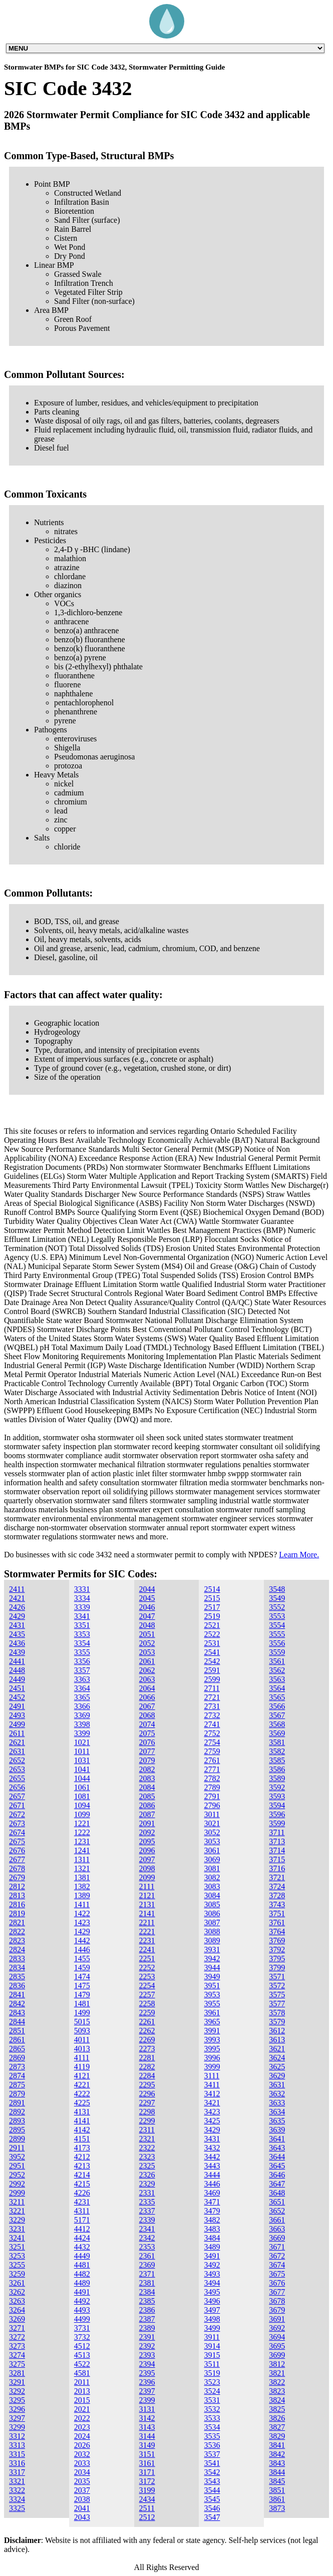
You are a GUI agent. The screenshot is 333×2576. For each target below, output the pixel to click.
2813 (17, 1895)
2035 (82, 2481)
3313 (17, 2445)
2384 (147, 2292)
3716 (277, 1868)
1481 (82, 2003)
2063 (147, 1679)
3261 (17, 2283)
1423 (82, 1922)
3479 (212, 2211)
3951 (212, 1985)
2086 (147, 1805)
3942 (212, 1958)
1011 (82, 1751)
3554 (277, 1625)
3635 (277, 2120)
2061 (147, 1661)
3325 (17, 2508)
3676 (277, 2283)
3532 (212, 2409)
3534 (212, 2427)
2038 (82, 2499)
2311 (147, 2129)
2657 (17, 1796)
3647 (277, 2184)
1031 (82, 1760)
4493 (82, 2310)
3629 (277, 2075)
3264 (17, 2310)
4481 (82, 2265)
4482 (82, 2274)
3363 (82, 1679)
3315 (17, 2454)
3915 (212, 2355)
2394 (147, 2364)
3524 (212, 2391)
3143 (147, 2427)
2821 (17, 1922)
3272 (17, 2337)
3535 (212, 2436)
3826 (277, 2418)
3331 (82, 1589)
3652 (277, 2211)
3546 (212, 2508)
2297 (147, 2102)
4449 (82, 2256)
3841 (277, 2445)
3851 (277, 2490)
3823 (277, 2391)
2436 (17, 1643)
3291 (17, 2382)
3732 (82, 2337)
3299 (17, 2427)
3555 (277, 1634)
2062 (147, 1670)
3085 (212, 1904)
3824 (277, 2400)
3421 (212, 2102)
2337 (147, 2211)
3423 (212, 2111)
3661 (277, 2220)
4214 (82, 2175)
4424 (82, 2238)
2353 (147, 2247)
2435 (17, 1634)
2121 (147, 1895)
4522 (82, 2364)
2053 (147, 1652)
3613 (277, 2039)
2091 (147, 1823)
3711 (276, 1832)
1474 (82, 1976)
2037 (82, 2490)
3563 (277, 1679)
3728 (277, 1895)
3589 (277, 1778)
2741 (212, 1724)
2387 (147, 2319)
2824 (17, 1949)
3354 (82, 1643)
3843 (277, 2463)
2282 (147, 2066)
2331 (147, 2193)
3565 (277, 1697)
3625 (277, 2066)
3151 (147, 2454)
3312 (17, 2436)
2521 (212, 1625)
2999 (17, 2193)
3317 (17, 2472)
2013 (82, 2391)
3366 (82, 1706)
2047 (147, 1616)
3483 (212, 2229)
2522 (212, 1634)
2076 (147, 1742)
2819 (17, 1913)
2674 (17, 1832)
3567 (277, 1715)
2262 (147, 2030)
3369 (82, 1715)
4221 (82, 2084)
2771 (212, 1769)
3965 (212, 2021)
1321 (82, 1868)
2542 (212, 1661)
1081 (82, 1796)
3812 (277, 2364)
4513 (82, 2355)
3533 (212, 2418)
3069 (212, 1859)
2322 (147, 2147)
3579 (277, 2021)
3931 (212, 1949)
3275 (17, 2364)
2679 (17, 1877)
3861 (277, 2499)
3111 (211, 2075)
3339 (82, 1607)
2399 (147, 2400)
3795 (277, 1958)
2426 (17, 1607)
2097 (147, 1859)
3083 (212, 1886)
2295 (147, 2084)
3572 (277, 1985)
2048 (147, 1625)
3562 (277, 1670)
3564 (277, 1688)
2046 (147, 1607)
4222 (82, 2093)
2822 (17, 1931)
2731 (212, 1706)
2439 (17, 1652)
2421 (17, 1598)
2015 (82, 2400)
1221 (82, 1823)
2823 (17, 1940)
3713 (277, 1841)
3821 (277, 2373)
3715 (277, 1859)
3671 (277, 2247)
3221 (17, 2211)
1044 (82, 1778)
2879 (17, 2093)
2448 (17, 1670)
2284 (147, 2075)
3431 (212, 2138)
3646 (277, 2175)
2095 (147, 1841)
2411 (17, 1589)
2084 (147, 1787)
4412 (82, 2229)
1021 (82, 1742)
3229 (17, 2220)
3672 (277, 2256)
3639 (277, 2129)
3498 (212, 2319)
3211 (17, 2202)
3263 (17, 2301)
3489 (212, 2247)
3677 (277, 2292)
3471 (212, 2202)
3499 (212, 2328)
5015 (82, 2021)
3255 (17, 2265)
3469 (212, 2193)
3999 (212, 2066)
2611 (17, 1733)
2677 (17, 1859)
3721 (277, 1877)
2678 (17, 1868)
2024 (82, 2436)
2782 (212, 1778)
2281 (147, 2057)
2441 (17, 1661)
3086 (212, 1913)
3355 (82, 1652)
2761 (212, 1760)
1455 (82, 1958)
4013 (82, 2048)
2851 (17, 2030)
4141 (82, 2120)
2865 (17, 2048)
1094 (82, 1805)
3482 (212, 2220)
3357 (82, 1670)
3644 (277, 2157)
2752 (212, 1733)
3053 (212, 1841)
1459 (82, 1967)
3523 (212, 2382)
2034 (82, 2472)
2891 (17, 2102)
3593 (277, 1796)
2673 (17, 1823)
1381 (82, 1877)
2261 (147, 2021)
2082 (147, 1769)
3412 (212, 2093)
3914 (212, 2346)
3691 (277, 2319)
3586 (277, 1769)
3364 (82, 1688)
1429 (82, 1931)
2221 (147, 1931)
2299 (147, 2120)
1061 (82, 1787)
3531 (212, 2400)
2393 (147, 2355)
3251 (17, 2247)
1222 (82, 1832)
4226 (82, 2193)
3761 (277, 1922)
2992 (17, 2184)
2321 (147, 2138)
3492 (212, 2265)
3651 (277, 2202)
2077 (147, 1751)
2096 (147, 1850)
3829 (277, 2436)
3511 (211, 2364)
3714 (277, 1850)
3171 (147, 2472)
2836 (17, 1985)
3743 (277, 1904)
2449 (17, 1679)
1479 (82, 1994)
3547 (212, 2517)
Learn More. (299, 1554)
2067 (147, 1706)
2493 (17, 1715)
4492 (82, 2301)
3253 (17, 2256)
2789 (212, 1787)
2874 (17, 2075)
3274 (17, 2355)
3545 (212, 2499)
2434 (147, 2499)
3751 (277, 1913)
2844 (17, 2021)
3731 (82, 2328)
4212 (82, 2157)
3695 (277, 2346)
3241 (17, 2238)
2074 (147, 1724)
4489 (82, 2283)
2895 (17, 2129)
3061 (212, 1850)
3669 (277, 2238)
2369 (147, 2265)
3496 (212, 2301)
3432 (212, 2147)
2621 (17, 1742)
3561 (277, 1661)
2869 (17, 2057)
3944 (212, 1967)
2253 (147, 1976)
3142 (147, 2418)
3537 (212, 2454)
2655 (17, 1778)
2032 (82, 2454)
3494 (212, 2283)
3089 (212, 1940)
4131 (82, 2111)
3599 (277, 1823)
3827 (277, 2427)
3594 (277, 1805)
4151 (82, 2138)
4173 (82, 2147)
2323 (147, 2157)
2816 (17, 1904)
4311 (82, 2211)
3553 (277, 1616)
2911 (17, 2147)
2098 (147, 1868)
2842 (17, 2003)
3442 (212, 2157)
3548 (277, 1589)
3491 (212, 2256)
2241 (147, 1949)
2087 (147, 1814)
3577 (277, 2003)
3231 (17, 2229)
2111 (147, 1886)
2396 (147, 2382)
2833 (17, 1958)
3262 (17, 2292)
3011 (211, 1814)
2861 (17, 2039)
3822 (277, 2382)
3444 (212, 2175)
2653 (17, 1769)
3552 (277, 1607)
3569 (277, 1733)
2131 (147, 1904)
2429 (17, 1616)
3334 (82, 1598)
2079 (147, 1760)
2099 (147, 1877)
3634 (277, 2111)
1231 (82, 1841)
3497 (212, 2310)
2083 (147, 1778)
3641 (277, 2138)
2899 (17, 2138)
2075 (147, 1733)
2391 (147, 2337)
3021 (212, 1823)
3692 (277, 2328)
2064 (147, 1688)
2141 (147, 1913)
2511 (147, 2508)
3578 (277, 2012)
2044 (147, 1589)
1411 (82, 1904)
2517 (212, 1607)
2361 (147, 2256)
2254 (147, 1985)
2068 (147, 1715)
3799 (277, 1967)
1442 (82, 1940)
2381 (147, 2283)
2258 (147, 2003)
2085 (147, 1796)
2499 (17, 1724)
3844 (277, 2472)
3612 (277, 2030)
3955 (212, 2003)
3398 (82, 1724)
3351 (82, 1625)
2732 (212, 1715)
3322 (17, 2490)
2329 (147, 2184)
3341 (82, 1616)
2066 (147, 1697)
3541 (212, 2463)
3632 (277, 2093)
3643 (277, 2147)
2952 (17, 2175)
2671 (17, 1805)
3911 (211, 2337)
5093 (82, 2030)
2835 (17, 1976)
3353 (82, 1634)
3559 (277, 1652)
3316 (17, 2463)
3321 (17, 2481)
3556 (277, 1643)
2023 (82, 2427)
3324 (17, 2499)
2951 (17, 2166)
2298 (147, 2111)
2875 (17, 2084)
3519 (212, 2373)
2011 (82, 2382)
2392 (147, 2346)
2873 (17, 2066)
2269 (147, 2039)
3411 (211, 2084)
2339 (147, 2220)
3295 (17, 2400)
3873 (277, 2508)
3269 (17, 2319)
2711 (211, 1688)
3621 (277, 2048)
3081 (212, 1868)
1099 (82, 1814)
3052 (212, 1832)
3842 (277, 2454)
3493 (212, 2274)
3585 (277, 1760)
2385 (147, 2301)
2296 (147, 2093)
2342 (147, 2238)
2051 (147, 1634)
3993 (212, 2039)
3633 (277, 2102)
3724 (277, 1886)
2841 (17, 1994)
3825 (277, 2409)
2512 (147, 2517)
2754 (212, 1742)
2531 (212, 1643)
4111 (82, 2057)
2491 (17, 1706)
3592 (277, 1787)
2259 (147, 2012)
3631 (277, 2084)
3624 (277, 2057)
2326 (147, 2175)
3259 (17, 2274)
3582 (277, 1751)
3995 (212, 2048)
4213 (82, 2166)
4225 (82, 2102)
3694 (277, 2337)
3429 (212, 2129)
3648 (277, 2193)
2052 (147, 1643)
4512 (82, 2346)
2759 (212, 1751)
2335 (147, 2202)
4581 (82, 2373)
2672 (17, 1814)
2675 (17, 1841)
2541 (212, 1652)
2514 (212, 1589)
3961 (212, 2012)
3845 (277, 2481)
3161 (147, 2463)
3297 (17, 2418)
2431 (17, 1625)
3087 (212, 1922)
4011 (82, 2039)
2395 (147, 2373)
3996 (212, 2057)
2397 (147, 2391)
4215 (82, 2184)
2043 (82, 2517)
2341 (147, 2229)
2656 (17, 1787)
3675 (277, 2274)
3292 (17, 2391)
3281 (17, 2373)
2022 (82, 2418)
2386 (147, 2310)
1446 (82, 1949)
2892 (17, 2111)
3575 (277, 1994)
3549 (277, 1598)
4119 (82, 2066)
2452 (17, 1697)
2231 (147, 1940)
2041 (82, 2508)
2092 (147, 1832)
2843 (17, 2012)
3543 (212, 2481)
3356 (82, 1661)
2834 (17, 1967)
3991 (212, 2030)
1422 (82, 1913)
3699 (277, 2355)
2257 (147, 1994)
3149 (147, 2445)
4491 (82, 2292)
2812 (17, 1886)
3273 (17, 2346)
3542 (212, 2472)
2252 (147, 1967)
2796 (212, 1805)
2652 (17, 1760)
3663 (277, 2229)
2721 (212, 1697)
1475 (82, 1985)
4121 (82, 2075)
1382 (82, 1886)
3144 (147, 2436)
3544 (212, 2490)
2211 (147, 1922)
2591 (212, 1670)
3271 (17, 2328)
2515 (212, 1598)
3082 (212, 1877)
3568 (277, 1724)
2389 (147, 2328)
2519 (212, 1616)
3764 (277, 1931)
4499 (82, 2319)
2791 (212, 1796)
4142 (82, 2129)
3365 (82, 1697)
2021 (82, 2409)
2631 (17, 1751)
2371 (147, 2274)
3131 (147, 2409)
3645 (277, 2166)
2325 (147, 2166)
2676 (17, 1850)
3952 (17, 2157)
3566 (277, 1706)
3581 (277, 1742)
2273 (147, 2048)
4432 (82, 2247)
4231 (82, 2202)
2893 (17, 2120)
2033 (82, 2463)
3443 (212, 2166)
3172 (147, 2481)
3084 (212, 1895)
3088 (212, 1931)
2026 (82, 2445)
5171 (82, 2220)
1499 (82, 2012)
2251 (147, 1958)
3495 (212, 2292)
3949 (212, 1976)
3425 (212, 2120)
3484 (212, 2238)
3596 (277, 1814)
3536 (212, 2445)
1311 (82, 1859)
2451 (17, 1688)
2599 (212, 1679)
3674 (277, 2265)
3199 (147, 2490)
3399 (82, 1733)
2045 (147, 1598)
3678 (277, 2301)
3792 (277, 1949)
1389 (82, 1895)
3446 (212, 2184)
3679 (277, 2310)
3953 (212, 1994)
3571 (277, 1976)
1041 (82, 1769)
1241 (82, 1850)
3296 (17, 2409)
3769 (277, 1940)
